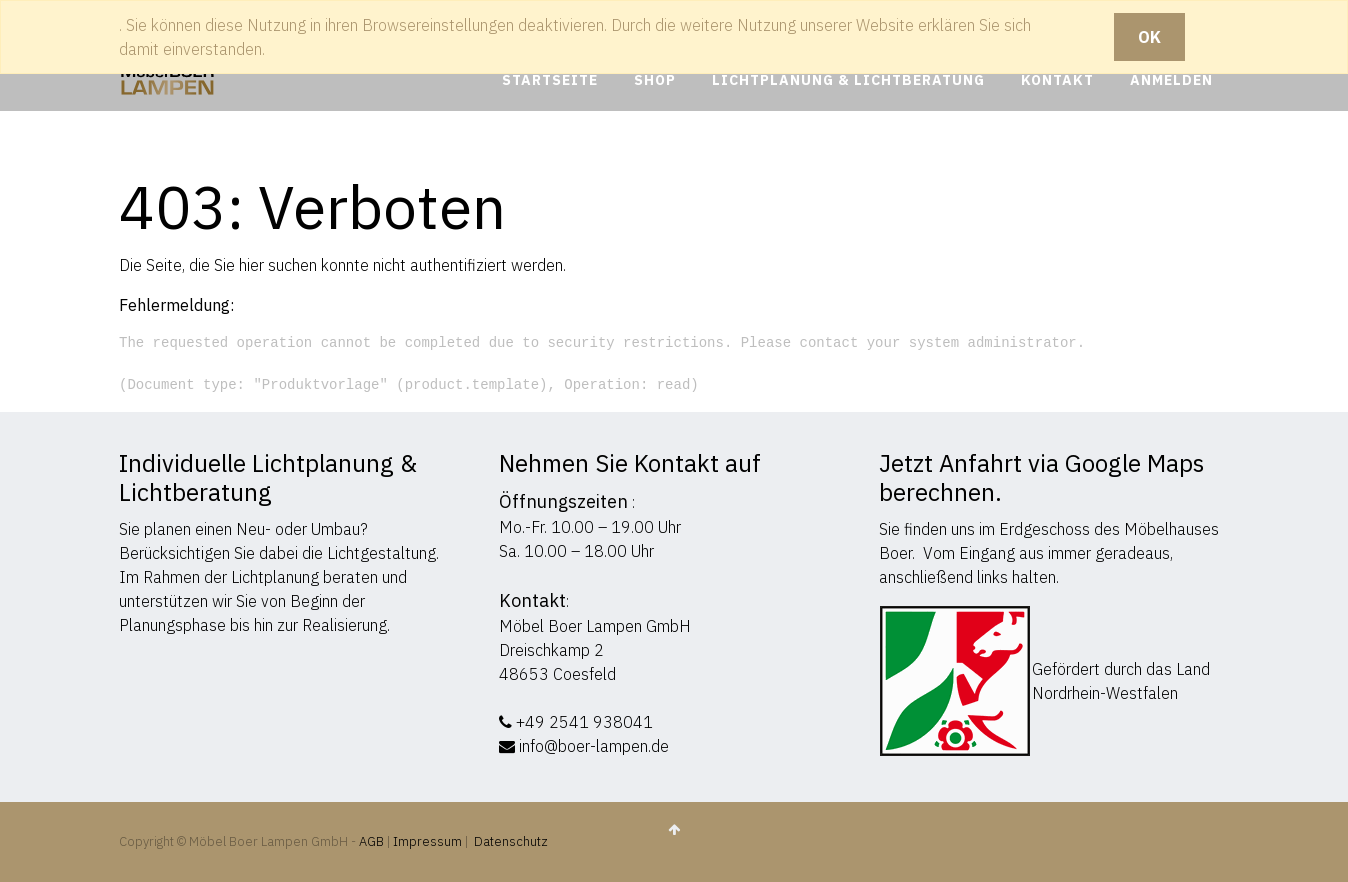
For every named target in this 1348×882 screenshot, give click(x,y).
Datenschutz (511, 841)
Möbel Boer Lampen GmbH (595, 626)
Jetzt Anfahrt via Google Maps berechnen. (1041, 477)
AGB (373, 841)
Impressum (427, 841)
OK (1149, 37)
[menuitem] (550, 80)
